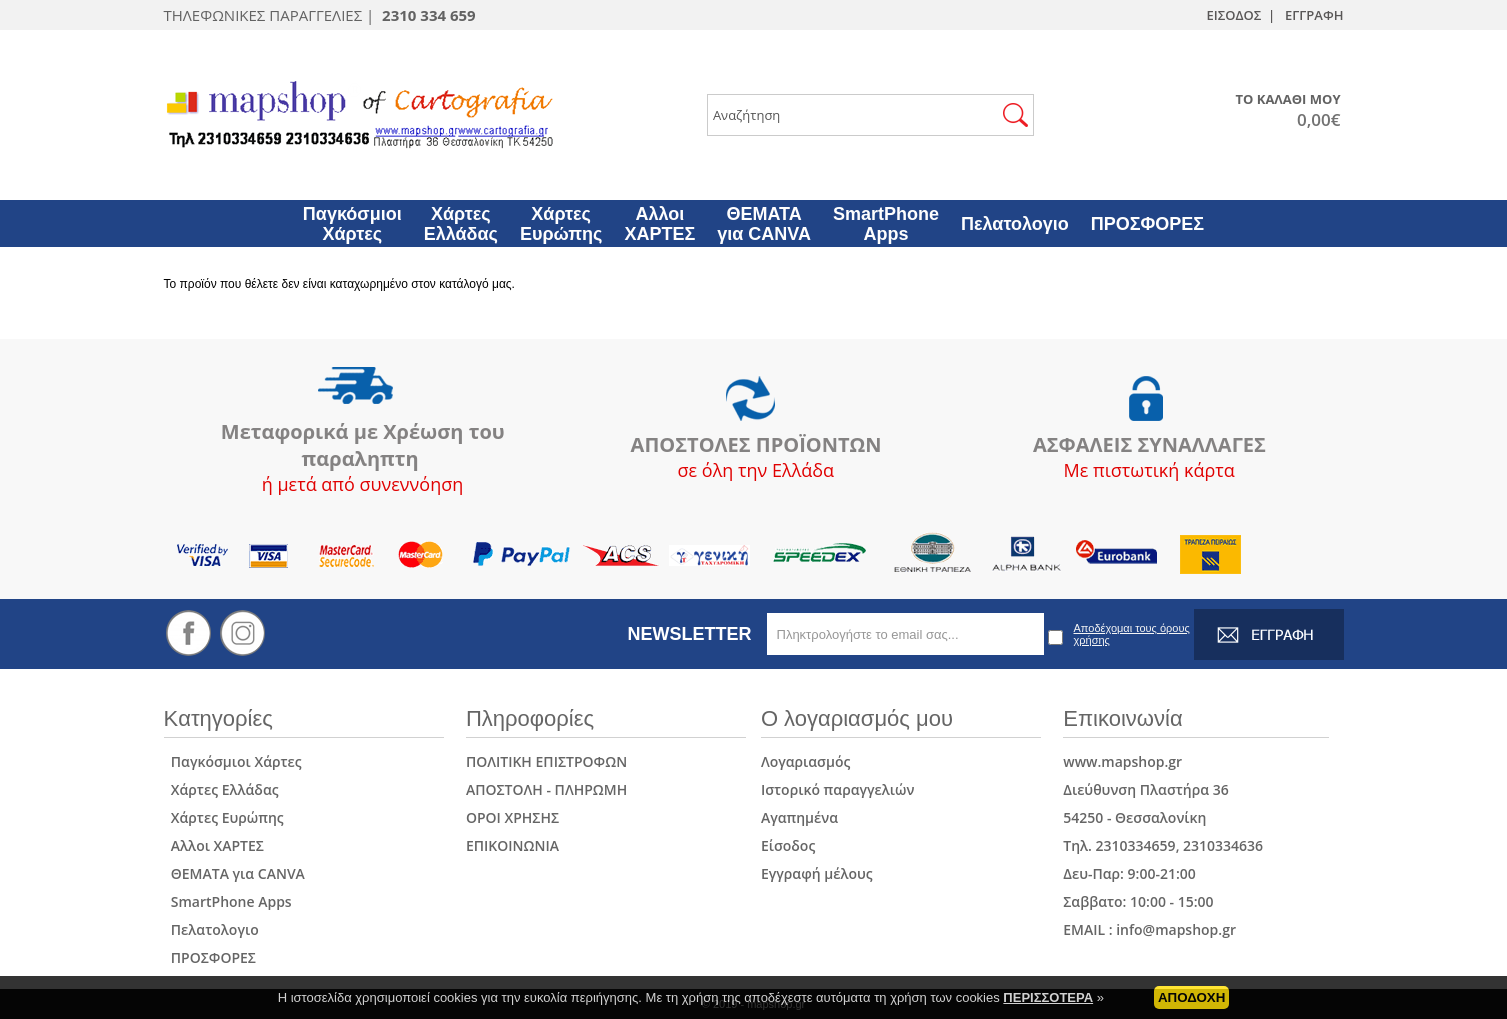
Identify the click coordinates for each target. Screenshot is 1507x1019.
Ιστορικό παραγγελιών (838, 789)
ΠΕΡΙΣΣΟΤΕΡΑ (1048, 1001)
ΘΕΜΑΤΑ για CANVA (234, 873)
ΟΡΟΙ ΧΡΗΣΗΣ (512, 817)
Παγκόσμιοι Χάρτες (233, 761)
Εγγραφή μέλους (817, 873)
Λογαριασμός (805, 761)
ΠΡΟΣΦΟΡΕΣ (210, 957)
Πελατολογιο (211, 929)
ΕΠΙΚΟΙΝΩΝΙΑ (512, 845)
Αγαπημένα (799, 817)
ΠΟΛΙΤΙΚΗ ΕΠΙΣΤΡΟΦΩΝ (546, 761)
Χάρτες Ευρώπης (224, 817)
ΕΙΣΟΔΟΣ (1233, 15)
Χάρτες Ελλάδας (221, 789)
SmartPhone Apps (228, 901)
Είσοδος (788, 845)
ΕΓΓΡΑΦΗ (1314, 15)
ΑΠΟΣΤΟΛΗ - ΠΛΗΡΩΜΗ (546, 789)
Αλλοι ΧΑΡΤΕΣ (214, 845)
